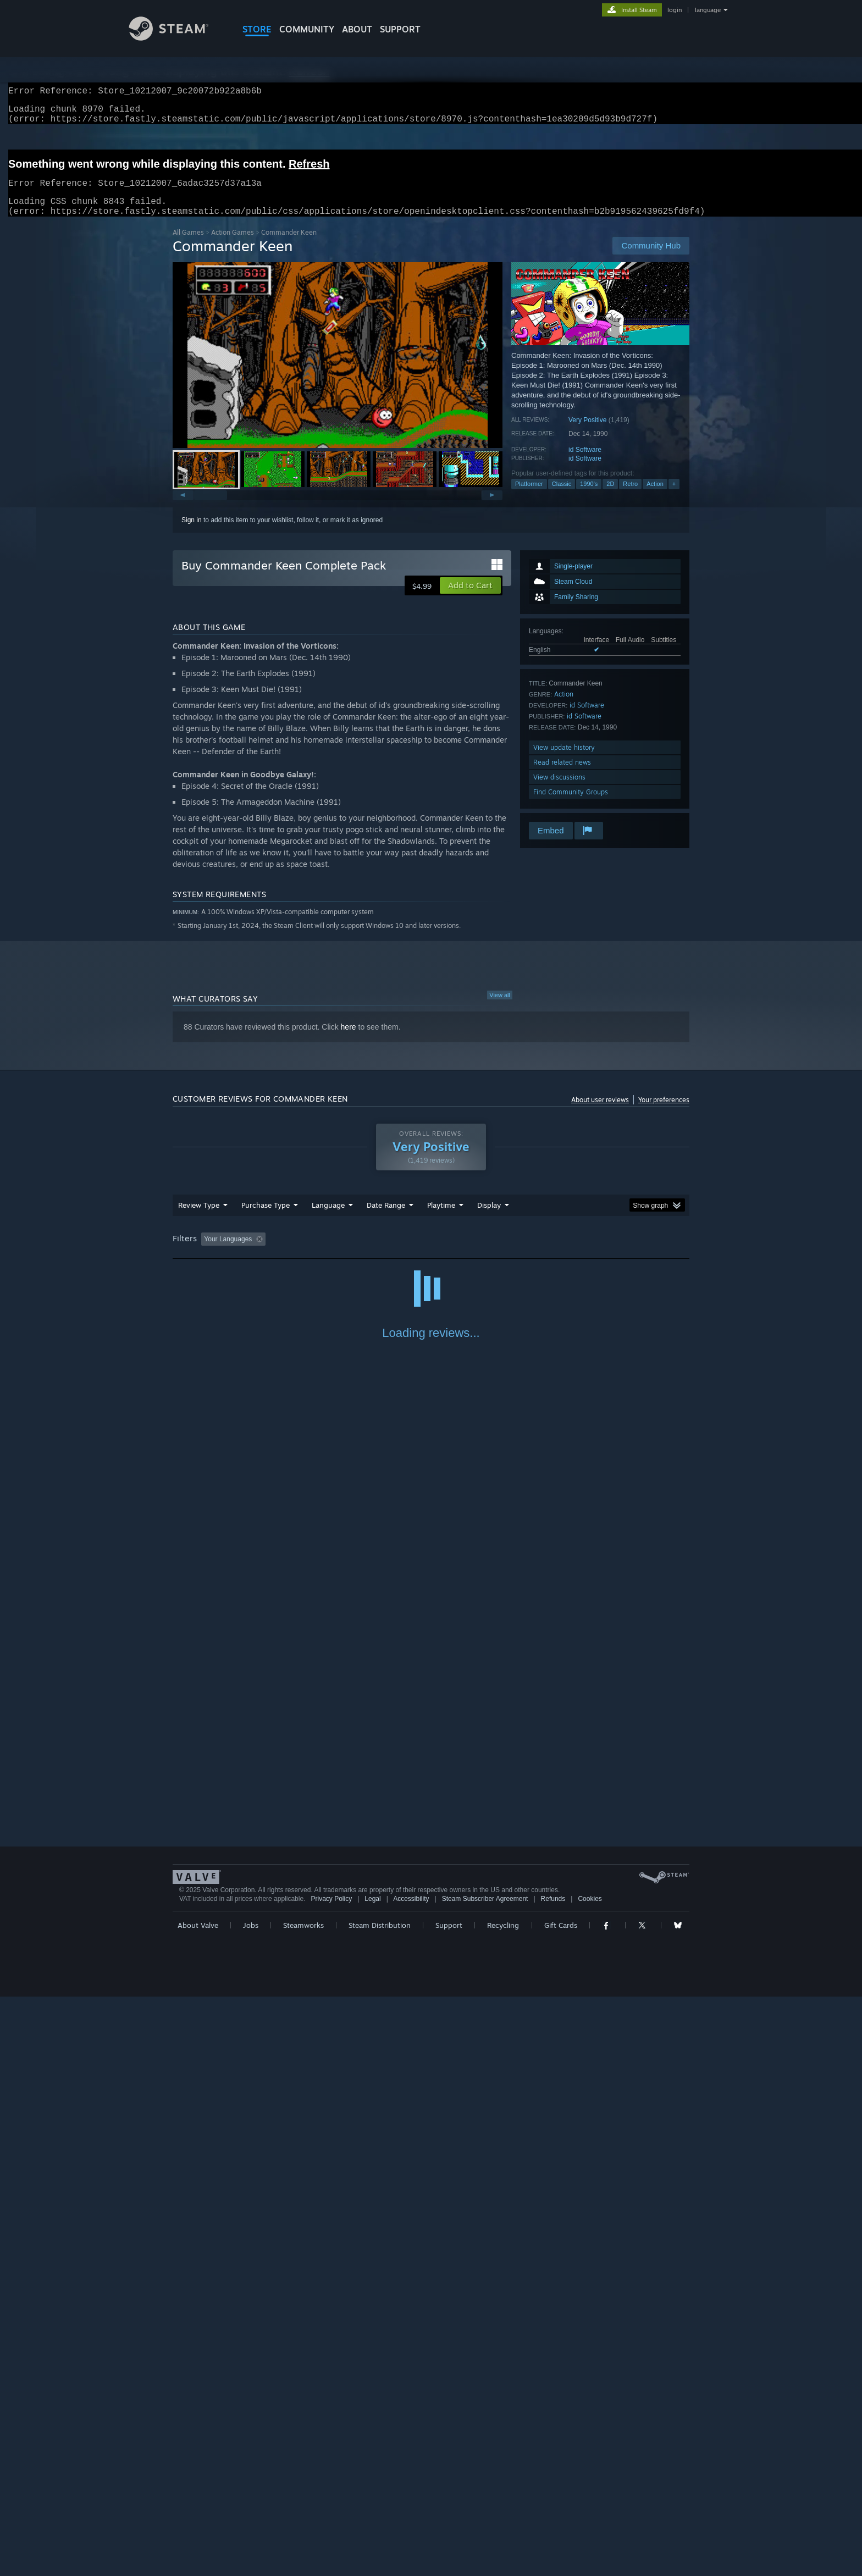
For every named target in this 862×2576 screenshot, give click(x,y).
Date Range (386, 1218)
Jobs (250, 2504)
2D (610, 497)
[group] (431, 1253)
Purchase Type (265, 1218)
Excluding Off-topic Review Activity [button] (339, 1252)
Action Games (232, 245)
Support (448, 2504)
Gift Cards (560, 2504)
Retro (630, 497)
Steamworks (303, 2504)
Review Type (198, 1218)
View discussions (559, 790)
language (708, 10)
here (348, 1040)
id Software (584, 463)
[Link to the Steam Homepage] (177, 37)
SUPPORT (400, 29)
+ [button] (674, 497)
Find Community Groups (570, 805)
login (674, 10)
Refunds (553, 2478)
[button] (337, 368)
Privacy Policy (331, 2478)
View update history (564, 760)
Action (655, 497)
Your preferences (663, 1113)
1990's (589, 497)
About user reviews (600, 1113)
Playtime (441, 1218)
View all (499, 1008)
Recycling (503, 2504)
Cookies (589, 2478)
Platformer (529, 497)
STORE (257, 29)
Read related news (562, 775)
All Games (188, 245)
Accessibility (411, 2478)
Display (489, 1218)
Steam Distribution (380, 2504)
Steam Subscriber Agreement (485, 2478)
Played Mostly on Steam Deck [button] (503, 1252)
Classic (561, 497)
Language (328, 1218)
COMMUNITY (306, 29)
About (357, 29)
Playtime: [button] (424, 1252)
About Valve (198, 2504)
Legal (372, 2478)
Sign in (191, 533)
